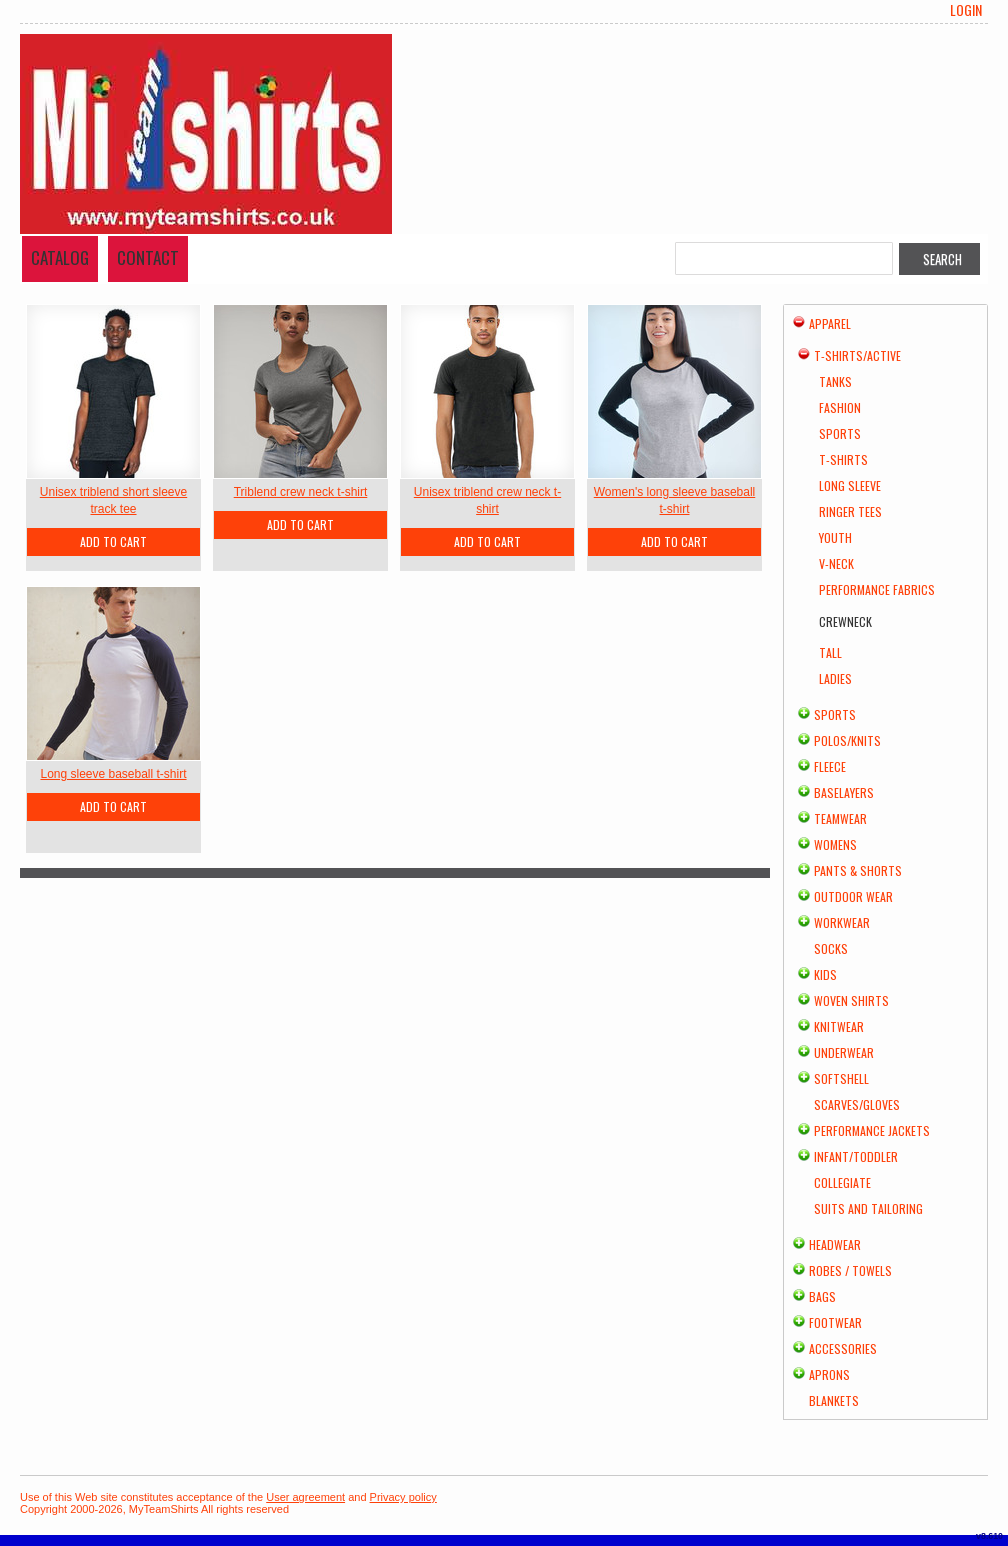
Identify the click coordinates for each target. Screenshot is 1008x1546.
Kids (825, 974)
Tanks (835, 381)
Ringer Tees (850, 511)
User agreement (305, 1497)
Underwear (844, 1052)
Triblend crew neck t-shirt (301, 492)
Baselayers (844, 792)
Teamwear (840, 818)
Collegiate (842, 1182)
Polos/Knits (847, 740)
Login (966, 10)
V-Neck (836, 563)
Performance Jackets (872, 1130)
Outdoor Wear (853, 896)
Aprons (829, 1374)
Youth (835, 537)
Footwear (835, 1322)
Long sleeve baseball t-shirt (113, 774)
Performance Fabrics (877, 589)
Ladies (835, 678)
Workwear (842, 922)
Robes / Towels (850, 1270)
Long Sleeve (850, 485)
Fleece (830, 766)
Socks (831, 948)
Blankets (834, 1400)
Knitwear (839, 1026)
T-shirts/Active (857, 355)
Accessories (843, 1348)
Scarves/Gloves (857, 1104)
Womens (835, 844)
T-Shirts (843, 459)
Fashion (840, 407)
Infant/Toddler (856, 1156)
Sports (840, 433)
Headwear (835, 1244)
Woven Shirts (851, 1000)
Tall (830, 652)
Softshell (841, 1078)
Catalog (60, 257)
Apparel (830, 323)
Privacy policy (403, 1497)
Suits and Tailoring (868, 1208)
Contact (148, 257)
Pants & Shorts (858, 870)
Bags (822, 1296)
